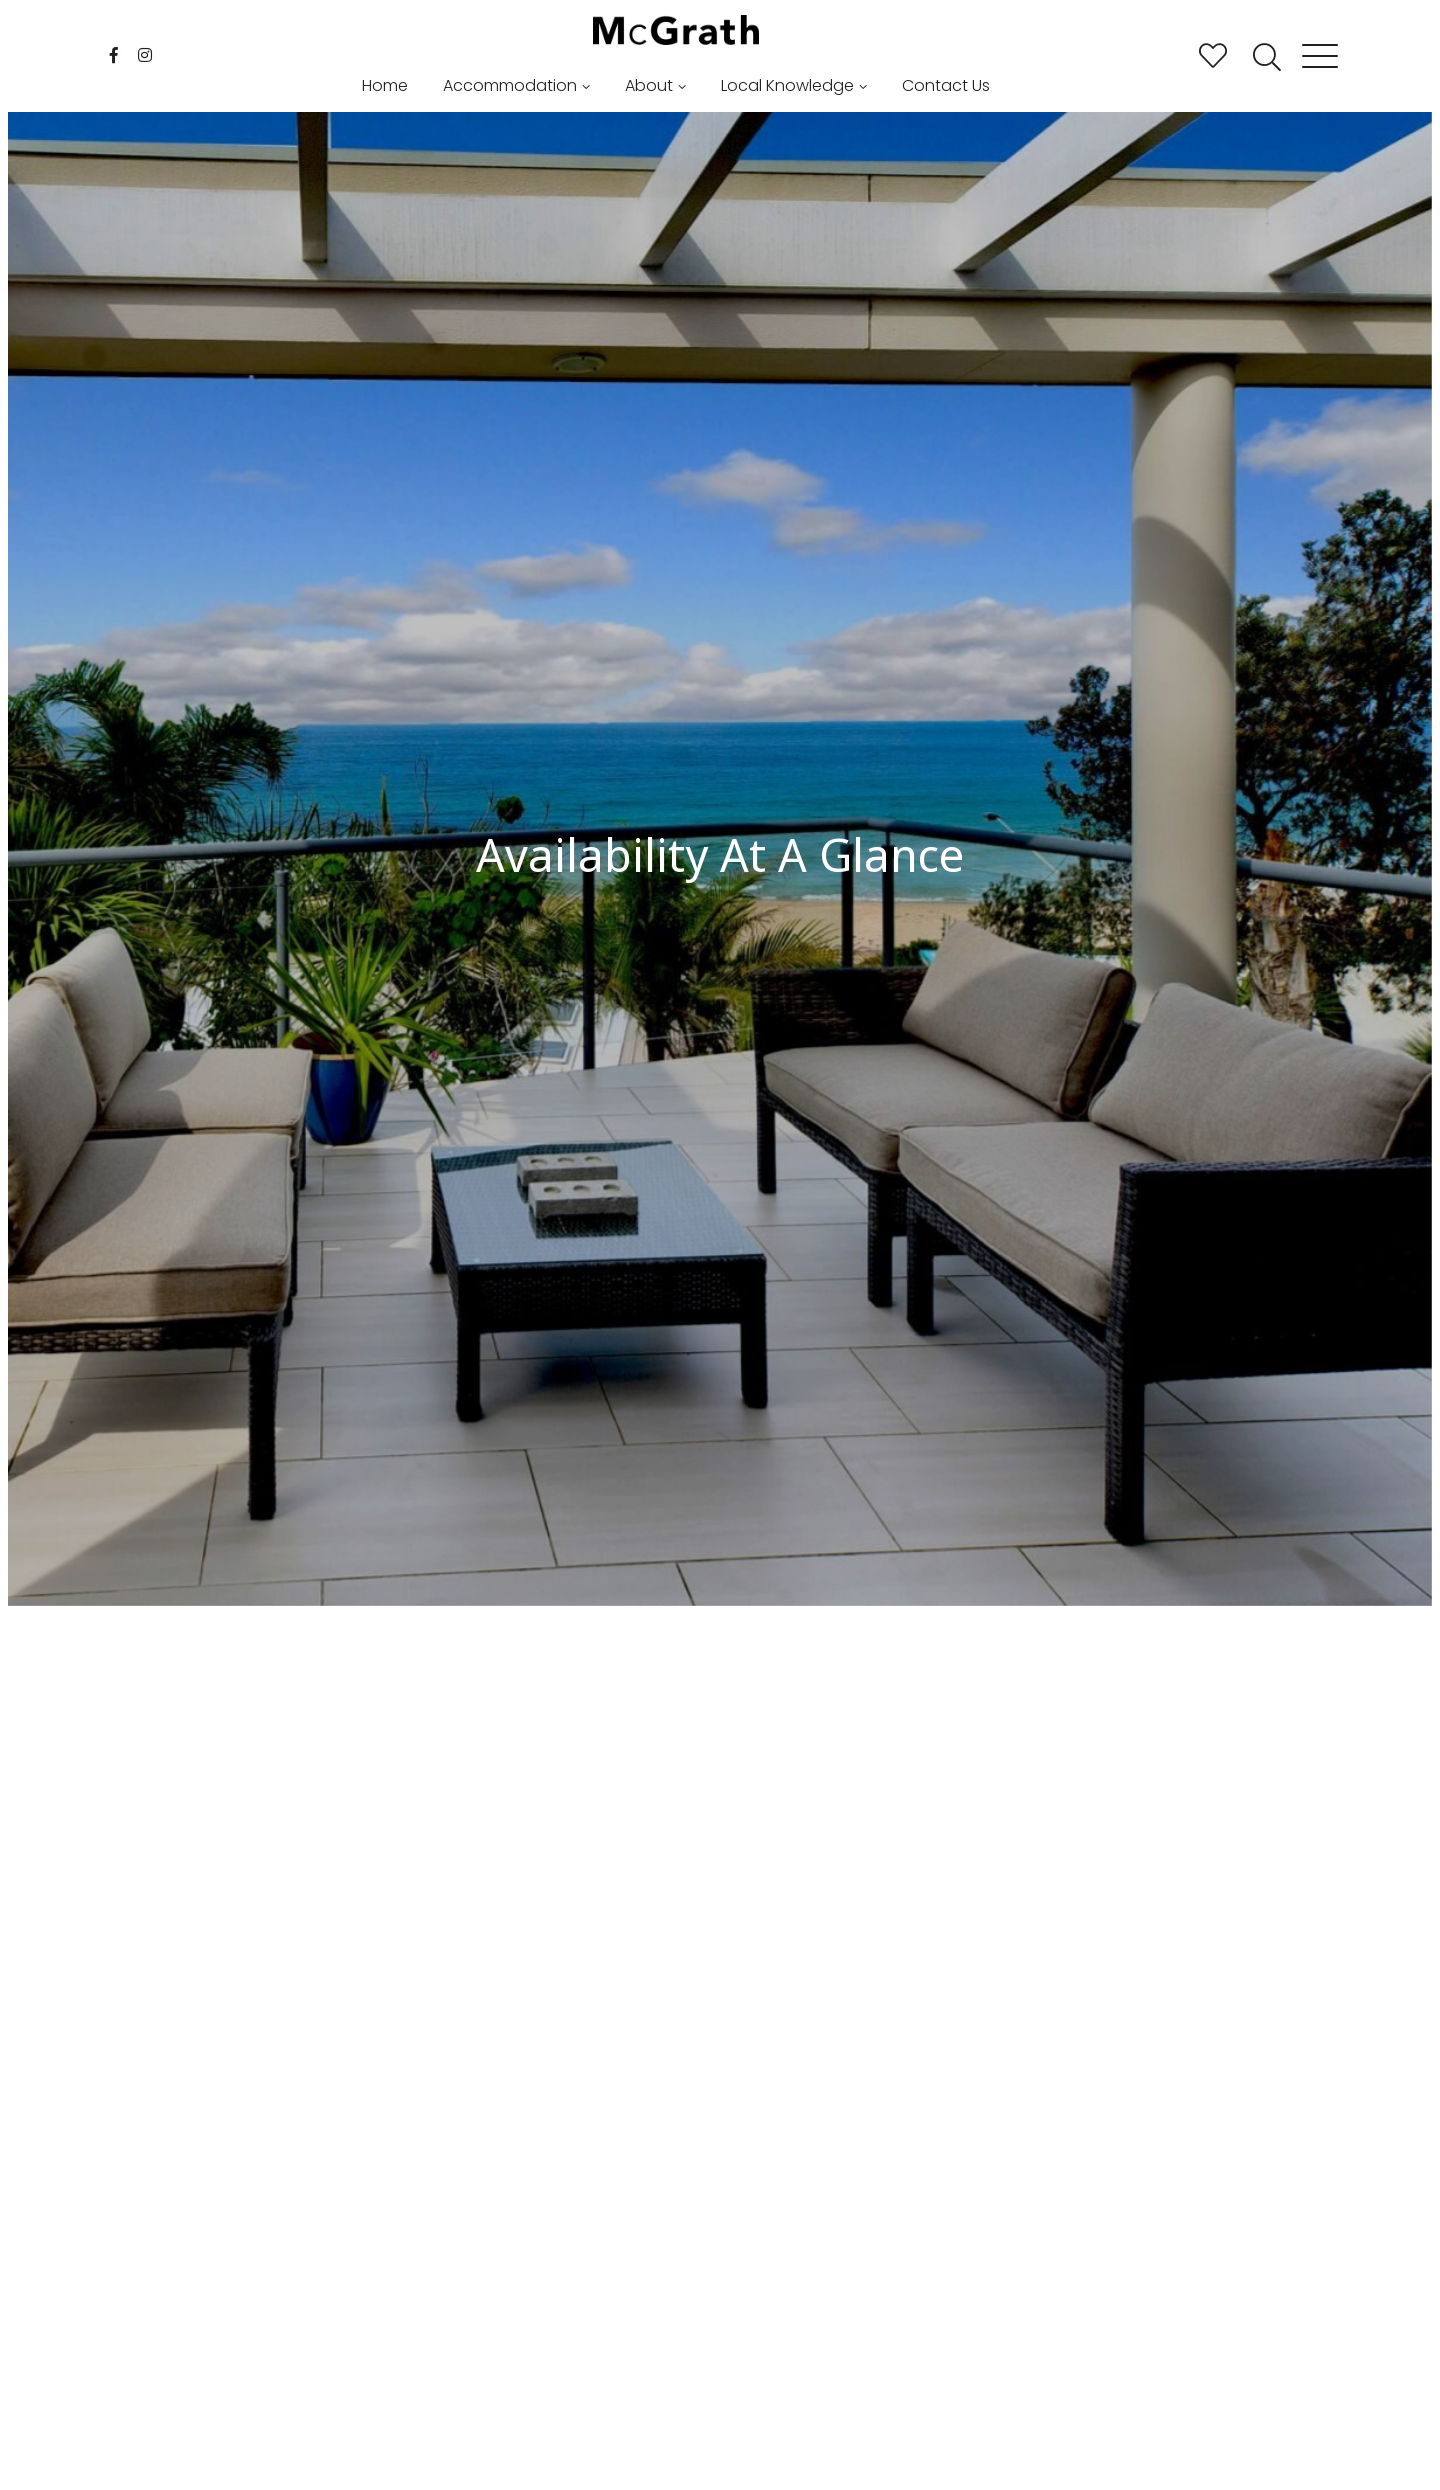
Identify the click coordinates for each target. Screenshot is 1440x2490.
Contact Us (946, 85)
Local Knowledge (787, 85)
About (649, 85)
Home (385, 85)
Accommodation (510, 85)
